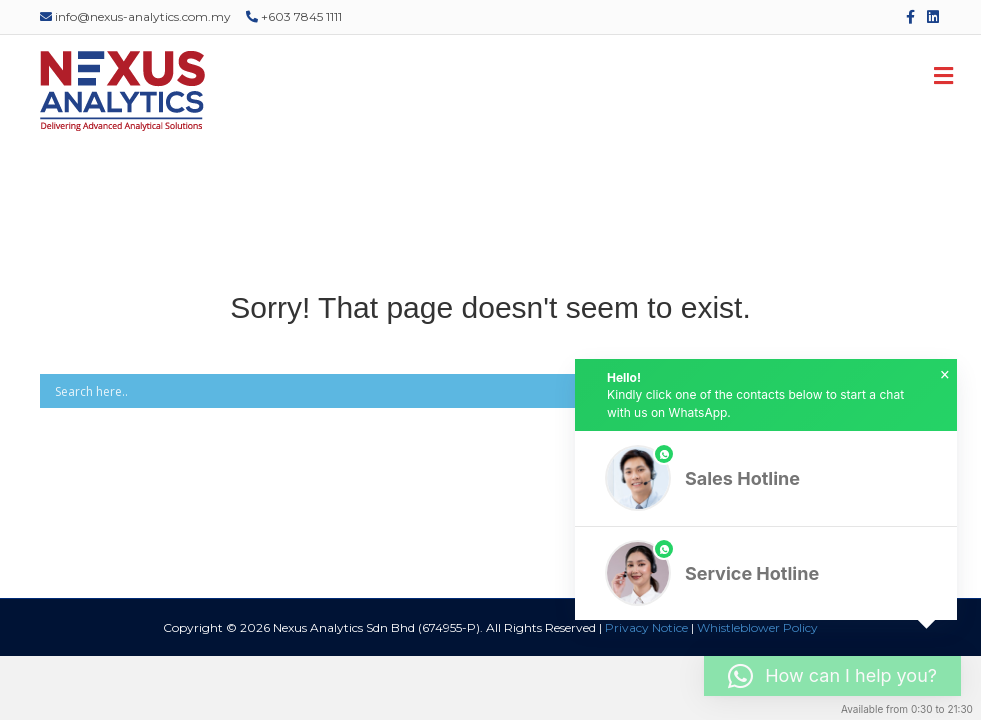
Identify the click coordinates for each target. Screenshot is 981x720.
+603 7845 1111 (294, 16)
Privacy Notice (646, 627)
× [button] (945, 375)
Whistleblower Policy (757, 627)
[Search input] (461, 391)
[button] (766, 478)
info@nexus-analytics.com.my (135, 16)
